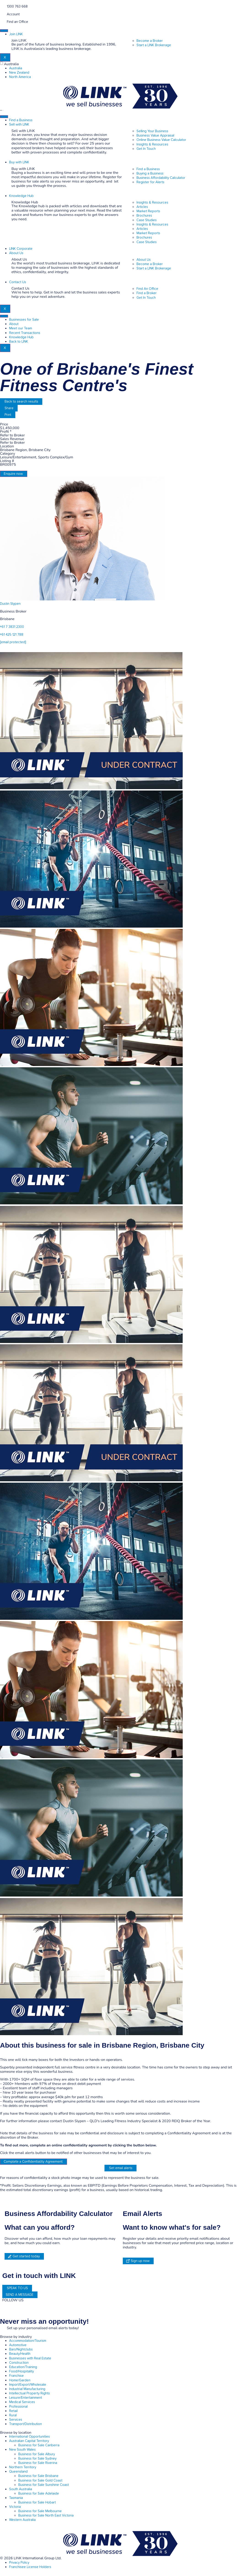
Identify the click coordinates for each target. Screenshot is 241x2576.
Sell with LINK (19, 124)
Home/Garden (19, 2380)
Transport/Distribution (25, 2424)
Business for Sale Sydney (37, 2458)
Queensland (18, 2471)
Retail (13, 2411)
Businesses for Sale (24, 319)
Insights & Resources (152, 202)
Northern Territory (22, 2467)
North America (20, 77)
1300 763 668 (17, 6)
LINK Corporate (20, 248)
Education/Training (23, 2367)
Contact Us (17, 282)
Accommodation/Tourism (27, 2340)
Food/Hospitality (21, 2371)
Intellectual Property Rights (29, 2393)
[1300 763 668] (1, 6)
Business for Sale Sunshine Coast (43, 2485)
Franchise (16, 2375)
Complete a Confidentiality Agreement (33, 2161)
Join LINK (16, 34)
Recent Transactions (24, 333)
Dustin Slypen (10, 603)
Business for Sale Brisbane (38, 2476)
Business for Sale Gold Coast (40, 2480)
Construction (19, 2362)
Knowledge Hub (21, 196)
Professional (18, 2406)
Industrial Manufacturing (27, 2389)
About (14, 324)
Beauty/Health (19, 2354)
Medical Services (22, 2402)
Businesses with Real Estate (30, 2358)
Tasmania (16, 2498)
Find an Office (17, 22)
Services (15, 2419)
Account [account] (13, 14)
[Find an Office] (1, 21)
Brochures (144, 215)
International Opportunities (29, 2436)
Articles (142, 207)
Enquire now (13, 473)
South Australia (20, 2489)
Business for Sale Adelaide (38, 2493)
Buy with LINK (19, 162)
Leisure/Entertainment (25, 2397)
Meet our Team (20, 328)
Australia (11, 64)
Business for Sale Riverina (37, 2463)
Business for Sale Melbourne (40, 2511)
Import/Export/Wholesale (27, 2384)
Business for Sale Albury (36, 2454)
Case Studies (147, 220)
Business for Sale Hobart (37, 2502)
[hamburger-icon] (4, 30)
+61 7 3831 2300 (12, 627)
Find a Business (20, 120)
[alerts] (1, 2327)
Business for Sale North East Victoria (46, 2515)
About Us (16, 253)
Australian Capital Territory (29, 2441)
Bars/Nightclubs (21, 2349)
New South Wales (22, 2449)
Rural (13, 2415)
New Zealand (19, 72)
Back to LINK (18, 341)
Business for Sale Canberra (38, 2445)
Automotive (18, 2345)
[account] (1, 14)
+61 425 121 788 (11, 634)
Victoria (15, 2507)
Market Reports (148, 211)
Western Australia (22, 2520)
